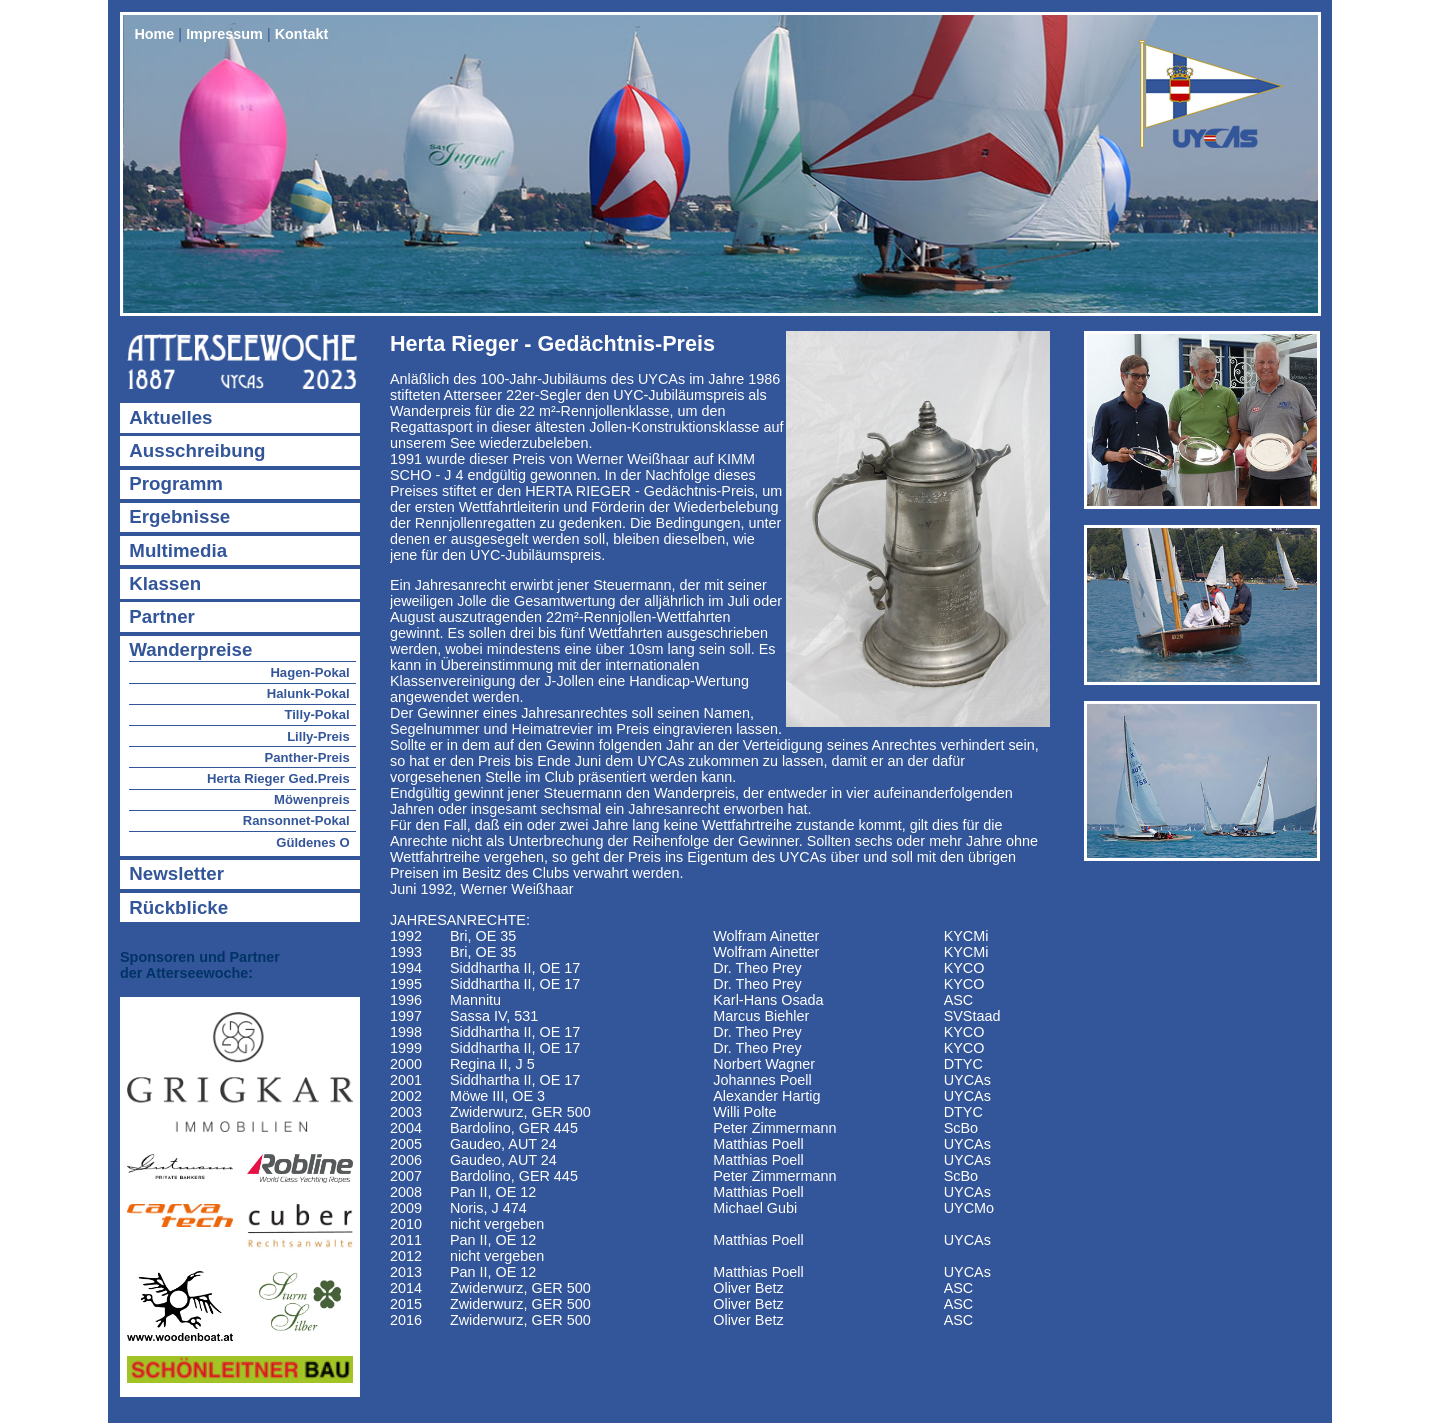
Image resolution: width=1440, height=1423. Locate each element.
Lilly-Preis (318, 736)
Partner (162, 616)
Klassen (165, 583)
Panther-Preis (307, 757)
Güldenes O (313, 842)
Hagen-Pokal (309, 672)
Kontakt (302, 34)
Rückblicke (178, 907)
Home (154, 34)
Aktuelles (170, 417)
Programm (176, 483)
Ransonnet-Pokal (296, 820)
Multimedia (178, 550)
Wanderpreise (190, 649)
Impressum (224, 34)
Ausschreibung (197, 450)
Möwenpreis (312, 799)
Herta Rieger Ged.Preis (278, 778)
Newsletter (176, 873)
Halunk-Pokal (308, 693)
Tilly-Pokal (316, 714)
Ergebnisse (179, 516)
